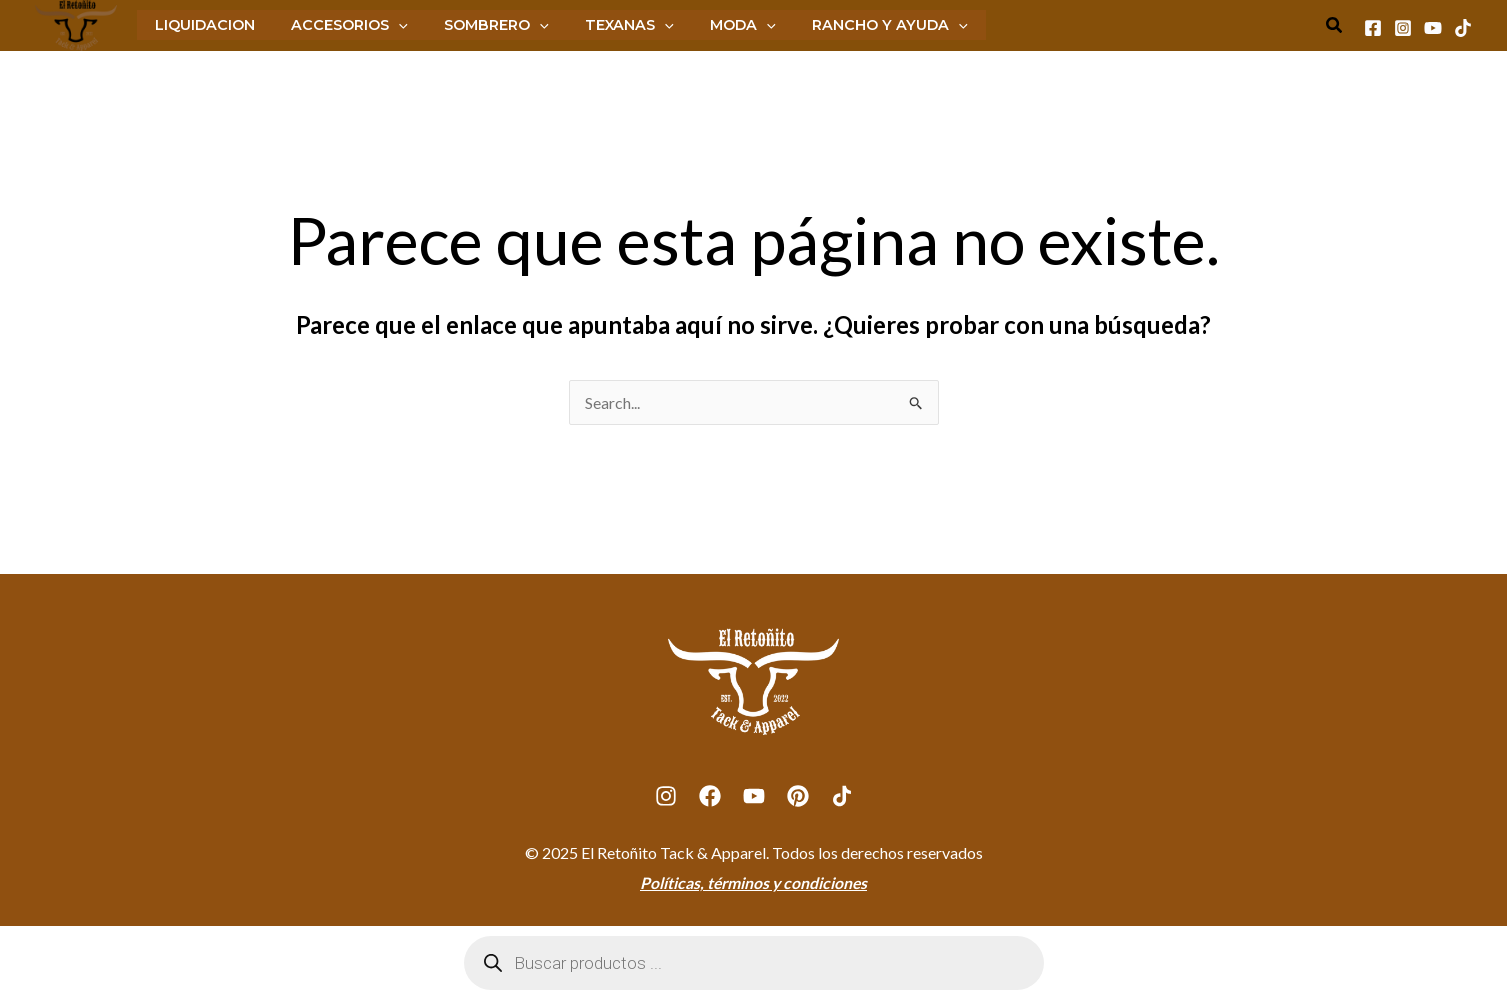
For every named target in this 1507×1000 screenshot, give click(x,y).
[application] (387, 25)
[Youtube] (1433, 28)
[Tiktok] (1463, 28)
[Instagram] (1403, 28)
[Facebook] (1373, 28)
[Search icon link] (1335, 27)
